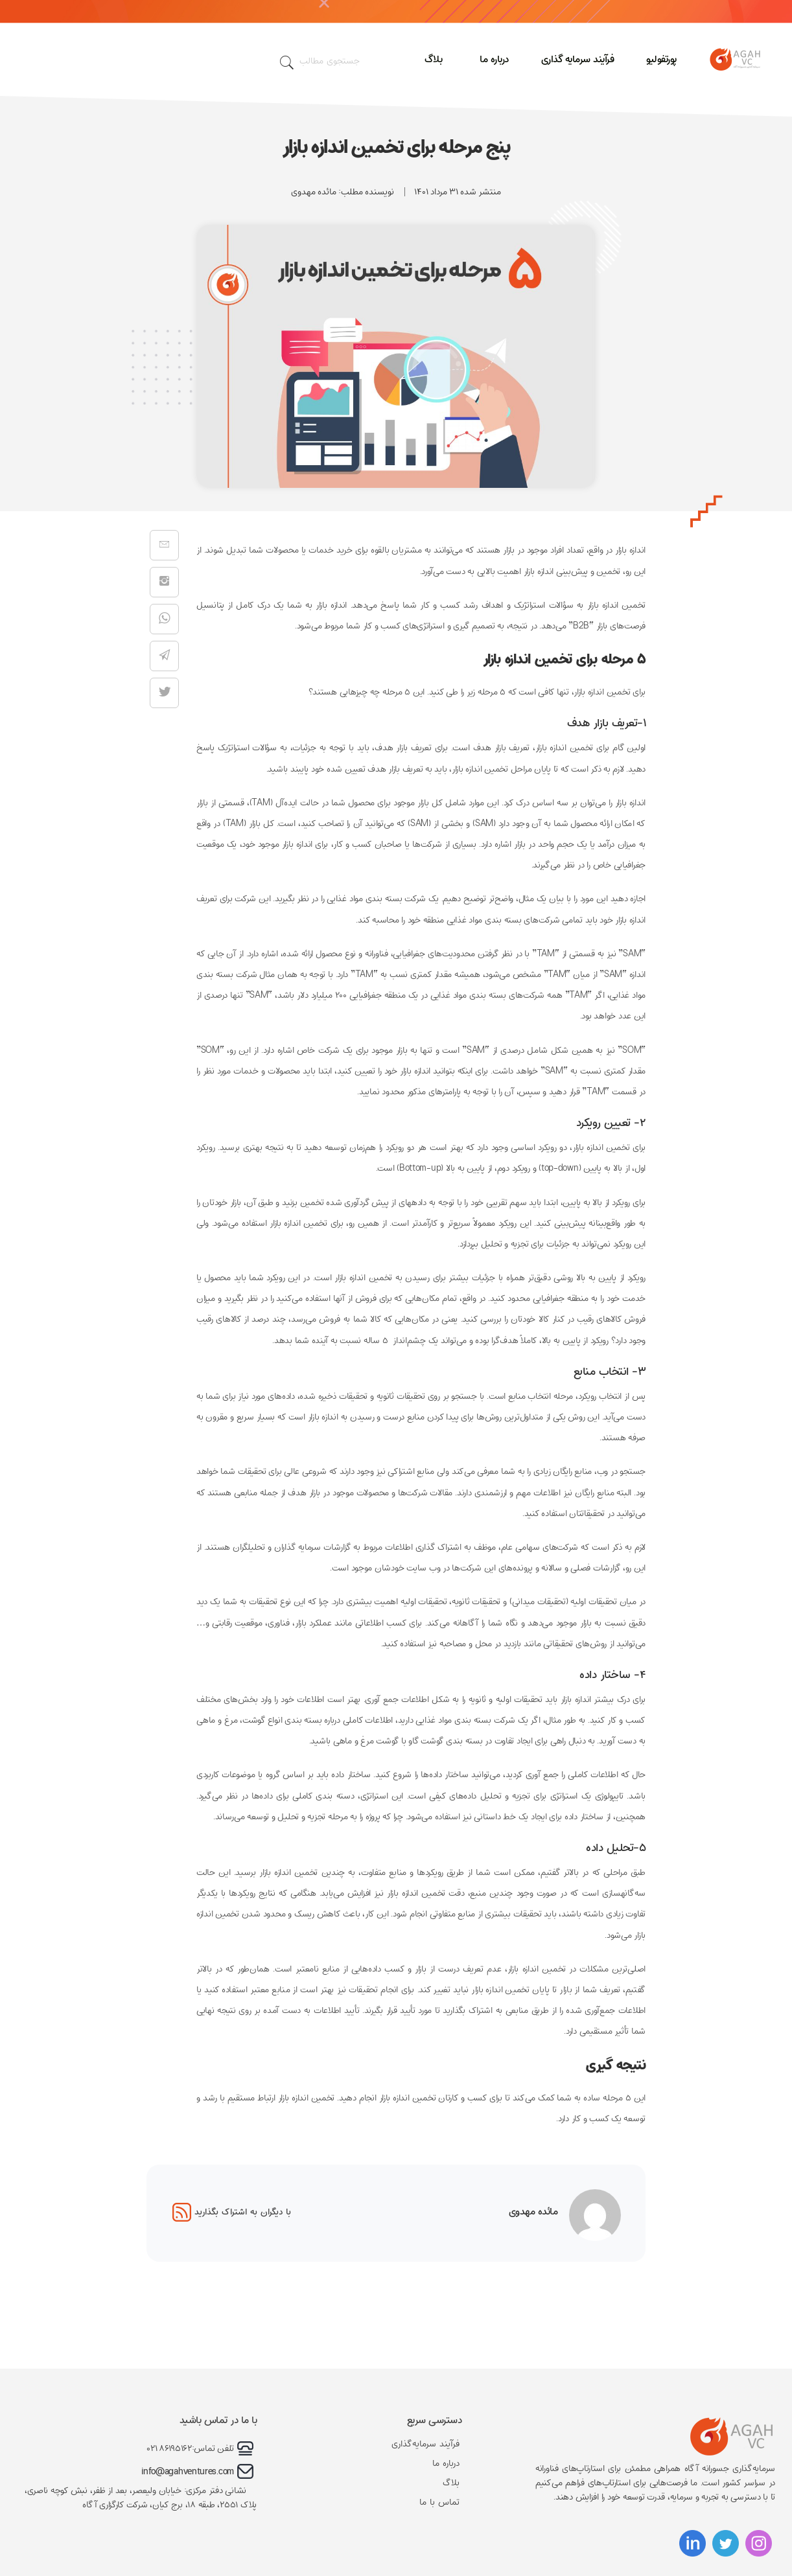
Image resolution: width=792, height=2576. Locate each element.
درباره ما (494, 59)
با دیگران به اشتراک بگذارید (231, 2212)
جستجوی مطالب (320, 63)
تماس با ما (439, 2502)
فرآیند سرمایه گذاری (577, 59)
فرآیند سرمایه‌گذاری (425, 2444)
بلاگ (434, 59)
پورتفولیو (661, 59)
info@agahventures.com (187, 2472)
